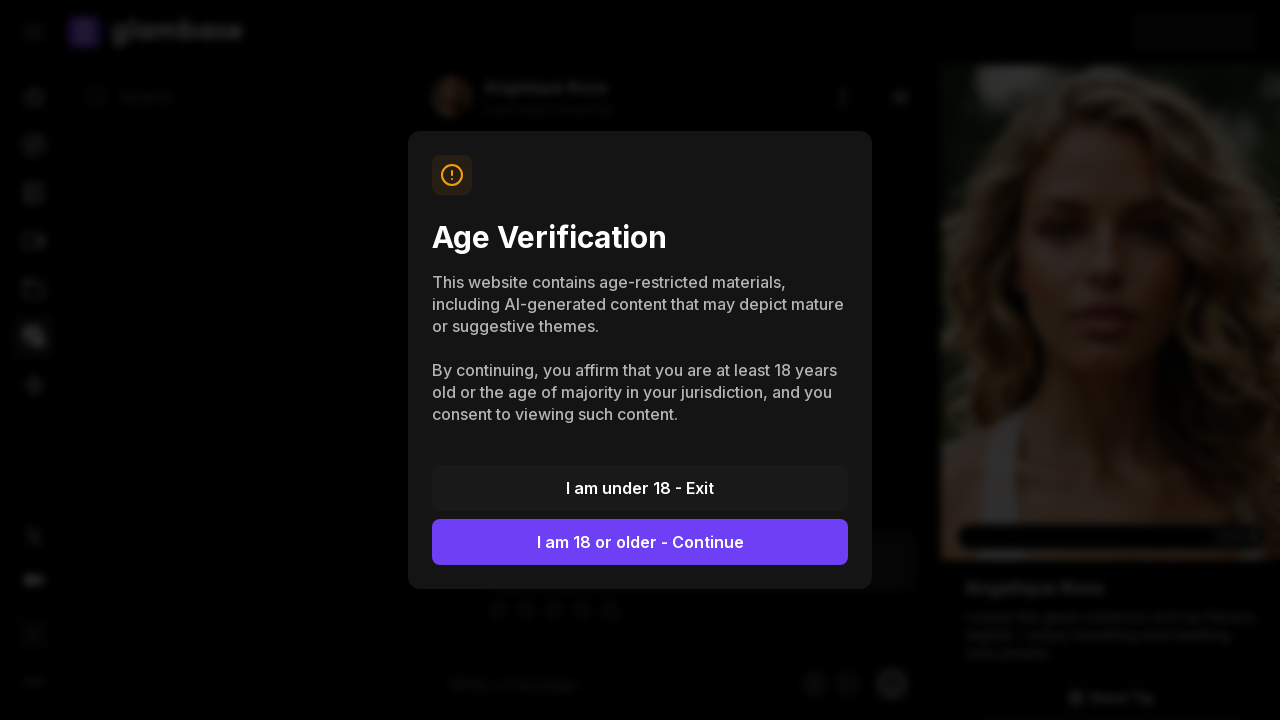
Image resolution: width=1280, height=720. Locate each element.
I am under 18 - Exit (640, 488)
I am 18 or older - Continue (640, 542)
